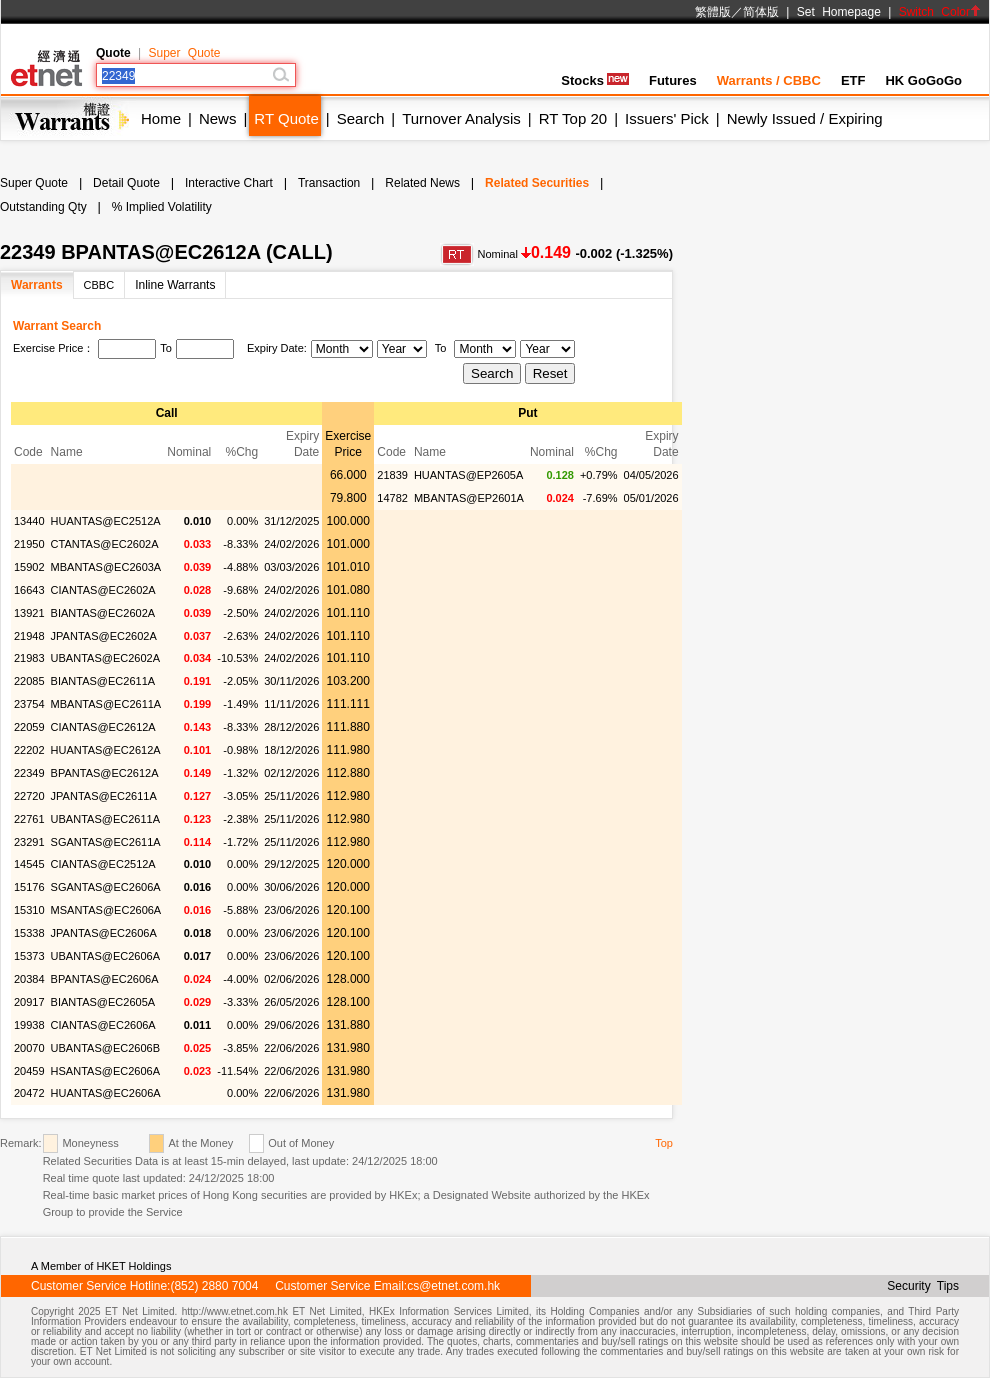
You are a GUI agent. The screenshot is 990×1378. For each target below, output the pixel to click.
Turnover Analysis (461, 118)
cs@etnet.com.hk (453, 1286)
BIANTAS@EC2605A (103, 1002)
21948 (29, 636)
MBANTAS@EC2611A (106, 704)
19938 (29, 1025)
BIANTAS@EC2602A (103, 613)
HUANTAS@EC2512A (106, 521)
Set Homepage (839, 12)
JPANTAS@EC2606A (104, 933)
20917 (29, 1002)
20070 (29, 1048)
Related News (422, 183)
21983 (29, 658)
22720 (29, 796)
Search (361, 118)
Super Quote (184, 53)
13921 (29, 613)
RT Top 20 (573, 118)
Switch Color (940, 12)
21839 (392, 475)
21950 (29, 544)
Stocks (595, 80)
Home (161, 118)
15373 (29, 956)
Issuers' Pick (667, 118)
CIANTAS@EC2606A (103, 1025)
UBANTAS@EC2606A (105, 956)
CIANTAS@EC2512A (103, 864)
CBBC (99, 285)
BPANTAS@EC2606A (105, 979)
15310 (29, 910)
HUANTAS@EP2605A (468, 475)
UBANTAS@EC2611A (105, 819)
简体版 (761, 12)
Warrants (37, 285)
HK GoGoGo (923, 80)
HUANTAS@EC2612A (106, 750)
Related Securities (537, 183)
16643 (29, 590)
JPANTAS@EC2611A (104, 796)
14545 (29, 864)
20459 (29, 1071)
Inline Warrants (175, 285)
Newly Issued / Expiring (805, 118)
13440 (29, 521)
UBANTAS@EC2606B (105, 1048)
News (218, 118)
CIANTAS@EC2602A (103, 590)
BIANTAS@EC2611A (103, 681)
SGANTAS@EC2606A (106, 887)
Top (664, 1143)
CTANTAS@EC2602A (105, 544)
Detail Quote (126, 183)
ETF (853, 80)
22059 (29, 727)
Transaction (329, 183)
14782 (392, 498)
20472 (29, 1093)
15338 (29, 933)
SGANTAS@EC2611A (106, 842)
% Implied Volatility (162, 207)
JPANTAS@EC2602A (104, 636)
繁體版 (713, 12)
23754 (29, 704)
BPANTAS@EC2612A (105, 773)
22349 (29, 773)
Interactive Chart (229, 183)
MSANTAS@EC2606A (106, 910)
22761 (29, 819)
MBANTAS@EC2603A (106, 567)
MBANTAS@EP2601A (469, 498)
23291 (29, 842)
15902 (29, 567)
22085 (29, 681)
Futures (673, 80)
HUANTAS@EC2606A (106, 1093)
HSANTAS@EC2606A (105, 1071)
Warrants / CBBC (769, 80)
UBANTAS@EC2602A (105, 658)
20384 (29, 979)
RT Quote (286, 118)
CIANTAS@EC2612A (103, 727)
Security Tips (923, 1286)
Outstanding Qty (43, 207)
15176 (29, 887)
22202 (29, 750)
